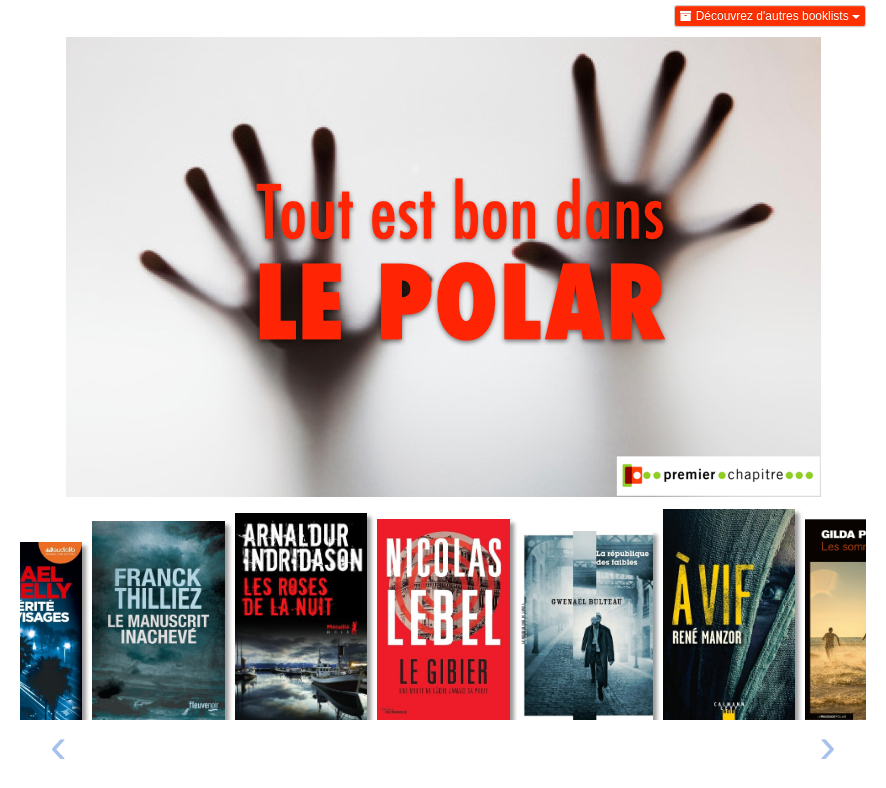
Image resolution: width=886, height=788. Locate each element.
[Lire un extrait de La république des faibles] (586, 626)
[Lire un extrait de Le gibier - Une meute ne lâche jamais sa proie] (443, 620)
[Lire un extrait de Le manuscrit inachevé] (158, 620)
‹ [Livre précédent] (58, 745)
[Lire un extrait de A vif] (729, 614)
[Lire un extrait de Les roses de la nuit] (301, 616)
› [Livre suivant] (827, 745)
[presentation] (58, 750)
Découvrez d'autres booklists (770, 16)
